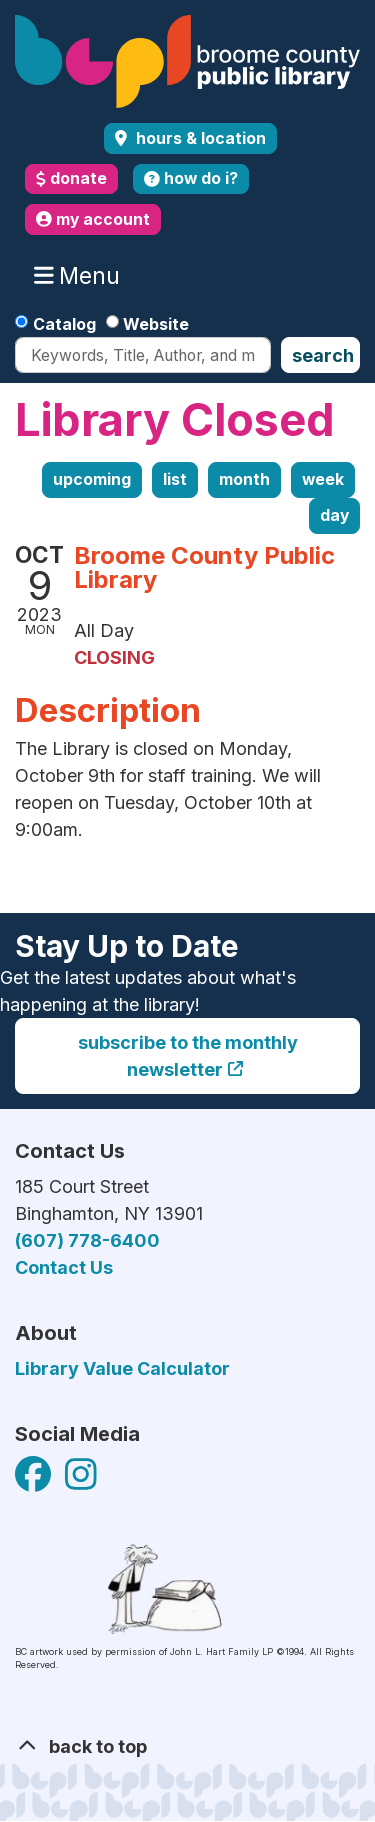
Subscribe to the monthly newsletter (188, 1056)
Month (244, 479)
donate (71, 178)
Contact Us (64, 1267)
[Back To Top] (187, 1746)
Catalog (64, 324)
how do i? (191, 178)
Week (323, 479)
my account (93, 219)
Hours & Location (199, 138)
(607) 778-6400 (87, 1240)
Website (156, 324)
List (175, 479)
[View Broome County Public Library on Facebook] (35, 1481)
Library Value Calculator (122, 1368)
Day (334, 515)
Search (323, 355)
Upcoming (92, 479)
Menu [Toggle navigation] (81, 276)
